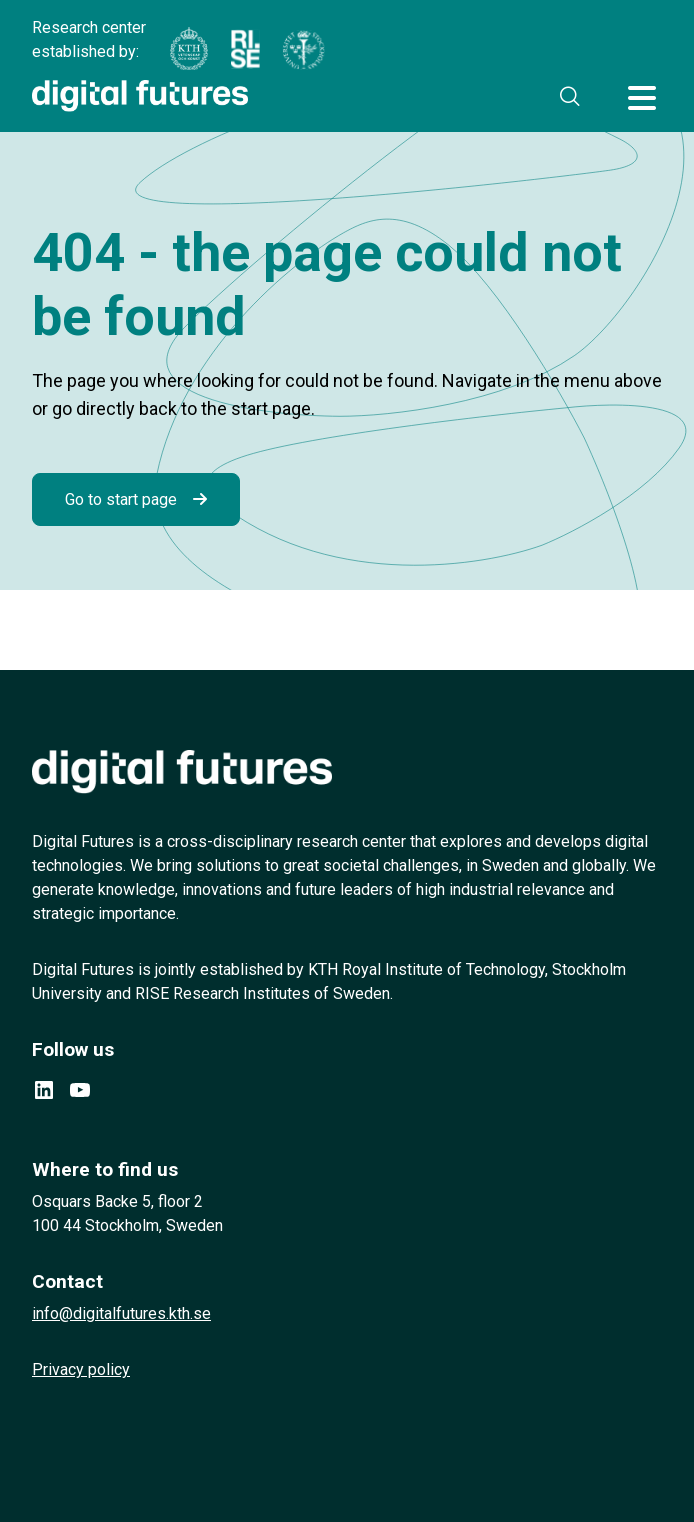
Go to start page (121, 499)
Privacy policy (81, 1369)
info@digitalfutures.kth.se (121, 1313)
